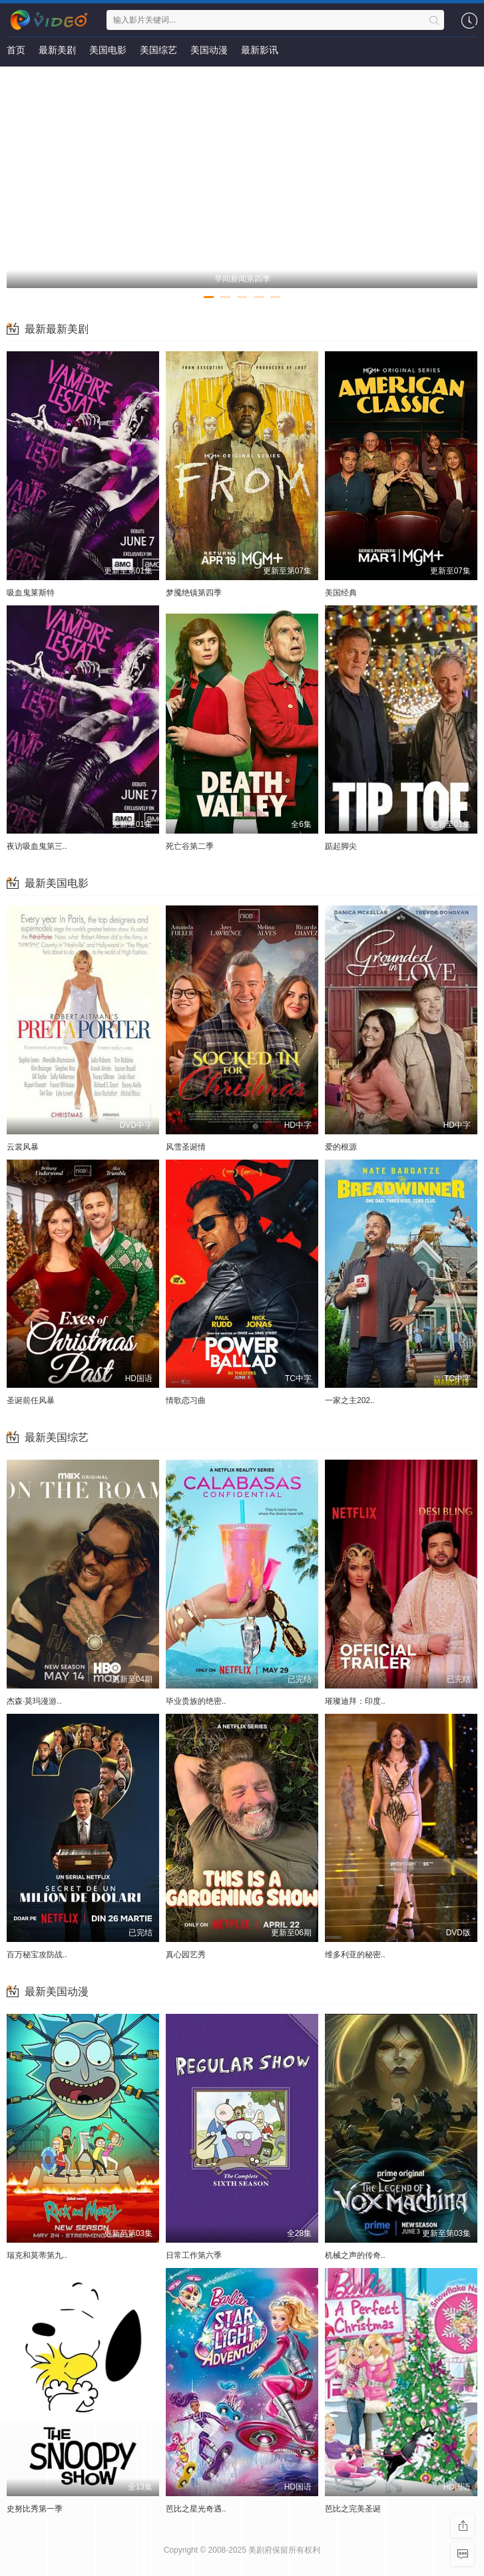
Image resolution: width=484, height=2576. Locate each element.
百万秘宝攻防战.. (37, 1954)
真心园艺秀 (186, 1954)
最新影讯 (259, 50)
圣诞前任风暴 (31, 1400)
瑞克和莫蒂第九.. (37, 2255)
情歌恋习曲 (186, 1400)
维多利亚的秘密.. (355, 1954)
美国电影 (107, 50)
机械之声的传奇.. (355, 2255)
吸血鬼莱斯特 (31, 592)
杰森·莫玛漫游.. (34, 1701)
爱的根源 (341, 1147)
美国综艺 (158, 50)
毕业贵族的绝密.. (196, 1701)
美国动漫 (209, 50)
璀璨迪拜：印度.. (355, 1701)
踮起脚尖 (341, 846)
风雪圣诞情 (186, 1147)
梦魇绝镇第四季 (194, 592)
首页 (16, 50)
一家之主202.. (350, 1400)
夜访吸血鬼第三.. (37, 846)
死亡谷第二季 (190, 846)
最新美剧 (57, 50)
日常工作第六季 (194, 2255)
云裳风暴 (23, 1147)
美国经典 (341, 592)
